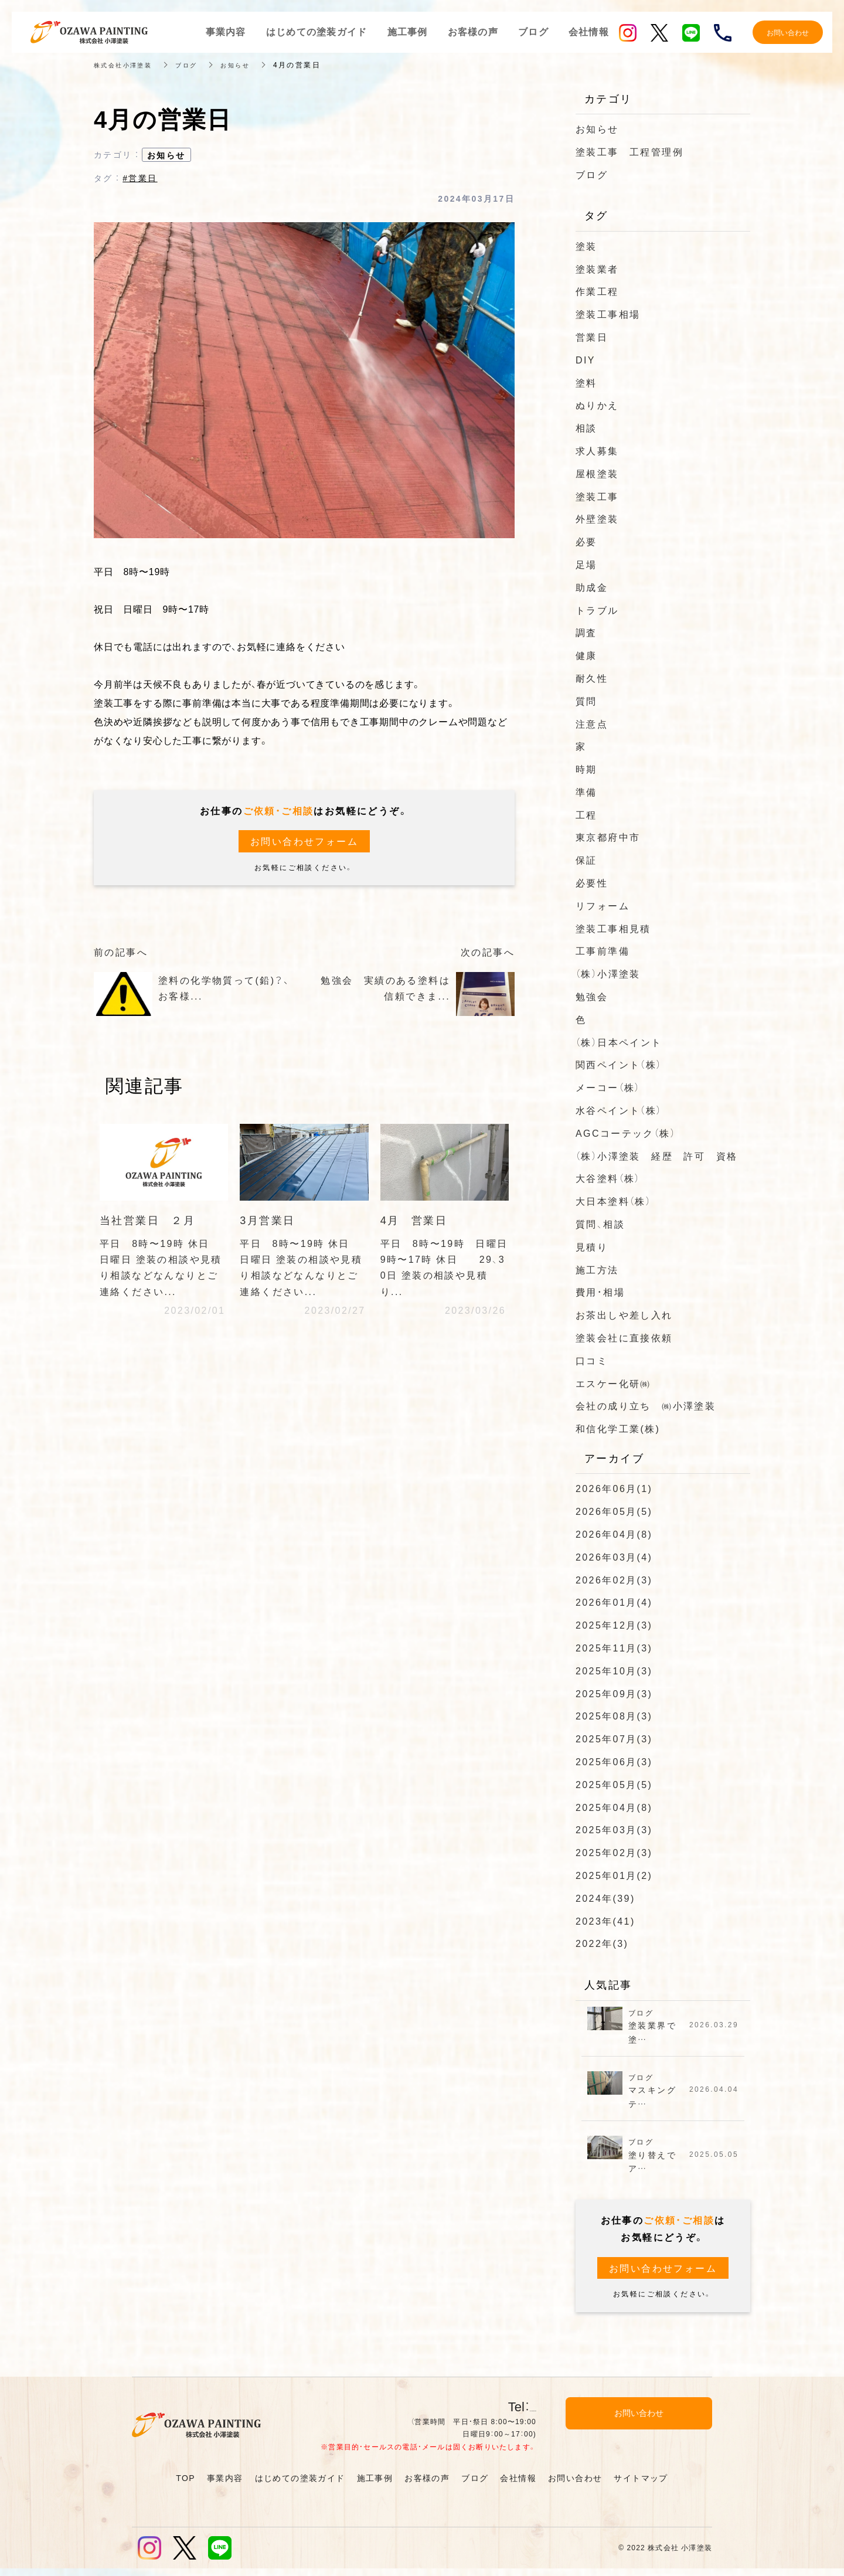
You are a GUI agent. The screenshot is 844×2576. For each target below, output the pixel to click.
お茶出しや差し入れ (624, 1314)
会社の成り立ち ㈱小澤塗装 (646, 1405)
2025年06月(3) (614, 1761)
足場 (586, 564)
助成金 (592, 587)
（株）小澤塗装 (608, 973)
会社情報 (518, 2485)
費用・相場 (600, 1291)
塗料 (586, 382)
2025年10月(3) (614, 1670)
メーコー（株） (608, 1087)
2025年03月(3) (614, 1829)
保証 (586, 859)
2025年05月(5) (614, 1784)
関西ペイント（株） (619, 1064)
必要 (586, 541)
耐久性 (592, 678)
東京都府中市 (608, 837)
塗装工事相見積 (613, 928)
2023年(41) (605, 1921)
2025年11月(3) (614, 1647)
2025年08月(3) (614, 1715)
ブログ (197, 64)
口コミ (592, 1360)
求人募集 (597, 450)
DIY (585, 359)
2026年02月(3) (614, 1579)
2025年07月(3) (614, 1738)
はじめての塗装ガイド (300, 2485)
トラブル (597, 610)
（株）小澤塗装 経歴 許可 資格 (656, 1155)
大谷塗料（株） (608, 1178)
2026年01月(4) (614, 1602)
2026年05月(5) (614, 1511)
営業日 (592, 336)
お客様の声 (427, 2485)
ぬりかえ (597, 404)
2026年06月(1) (614, 1488)
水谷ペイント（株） (619, 1110)
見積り (592, 1246)
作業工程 (597, 291)
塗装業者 (597, 268)
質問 (586, 701)
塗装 (586, 246)
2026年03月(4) (614, 1556)
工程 (586, 814)
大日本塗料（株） (613, 1201)
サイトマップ (641, 2485)
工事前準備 (602, 950)
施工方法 (597, 1269)
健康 (586, 655)
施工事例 (375, 2485)
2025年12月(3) (614, 1624)
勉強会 (592, 996)
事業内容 (225, 2485)
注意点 (592, 723)
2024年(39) (605, 1898)
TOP (185, 2485)
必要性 (592, 882)
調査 (586, 632)
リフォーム (602, 905)
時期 (586, 769)
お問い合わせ (575, 2485)
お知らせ (250, 64)
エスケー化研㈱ (613, 1383)
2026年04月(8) (614, 1534)
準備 (586, 791)
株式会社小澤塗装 (127, 64)
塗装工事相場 (608, 314)
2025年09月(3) (614, 1693)
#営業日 (139, 177)
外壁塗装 (597, 518)
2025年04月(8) (614, 1807)
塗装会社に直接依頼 (624, 1337)
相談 (586, 427)
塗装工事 (597, 496)
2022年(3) (602, 1943)
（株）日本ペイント (619, 1042)
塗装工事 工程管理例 (629, 151)
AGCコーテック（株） (626, 1133)
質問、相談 (600, 1223)
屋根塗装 (597, 473)
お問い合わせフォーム (304, 841)
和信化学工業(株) (618, 1428)
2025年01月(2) (614, 1875)
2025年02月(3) (614, 1852)
